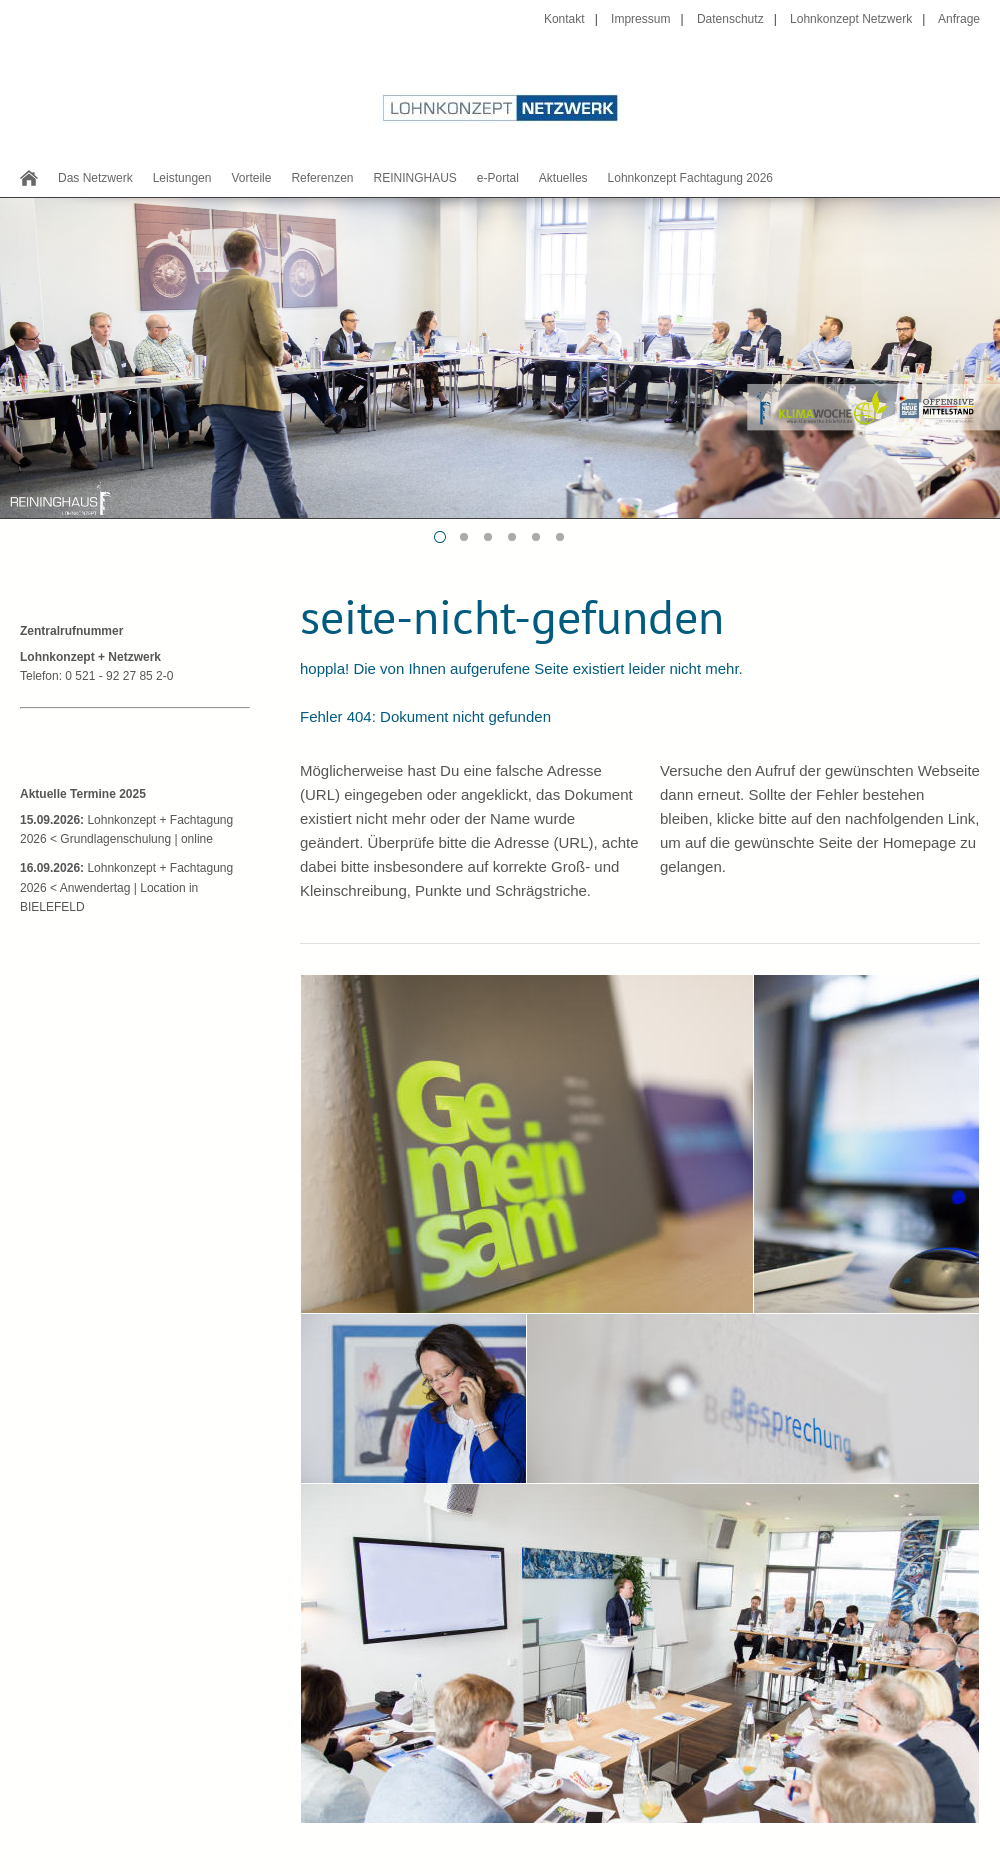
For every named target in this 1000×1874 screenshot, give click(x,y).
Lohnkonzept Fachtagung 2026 (690, 178)
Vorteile (251, 178)
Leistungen (182, 178)
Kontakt (564, 19)
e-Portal (498, 178)
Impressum (640, 19)
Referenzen (322, 178)
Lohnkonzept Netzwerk (851, 19)
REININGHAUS (414, 178)
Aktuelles (563, 178)
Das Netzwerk (95, 178)
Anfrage (959, 19)
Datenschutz (730, 19)
